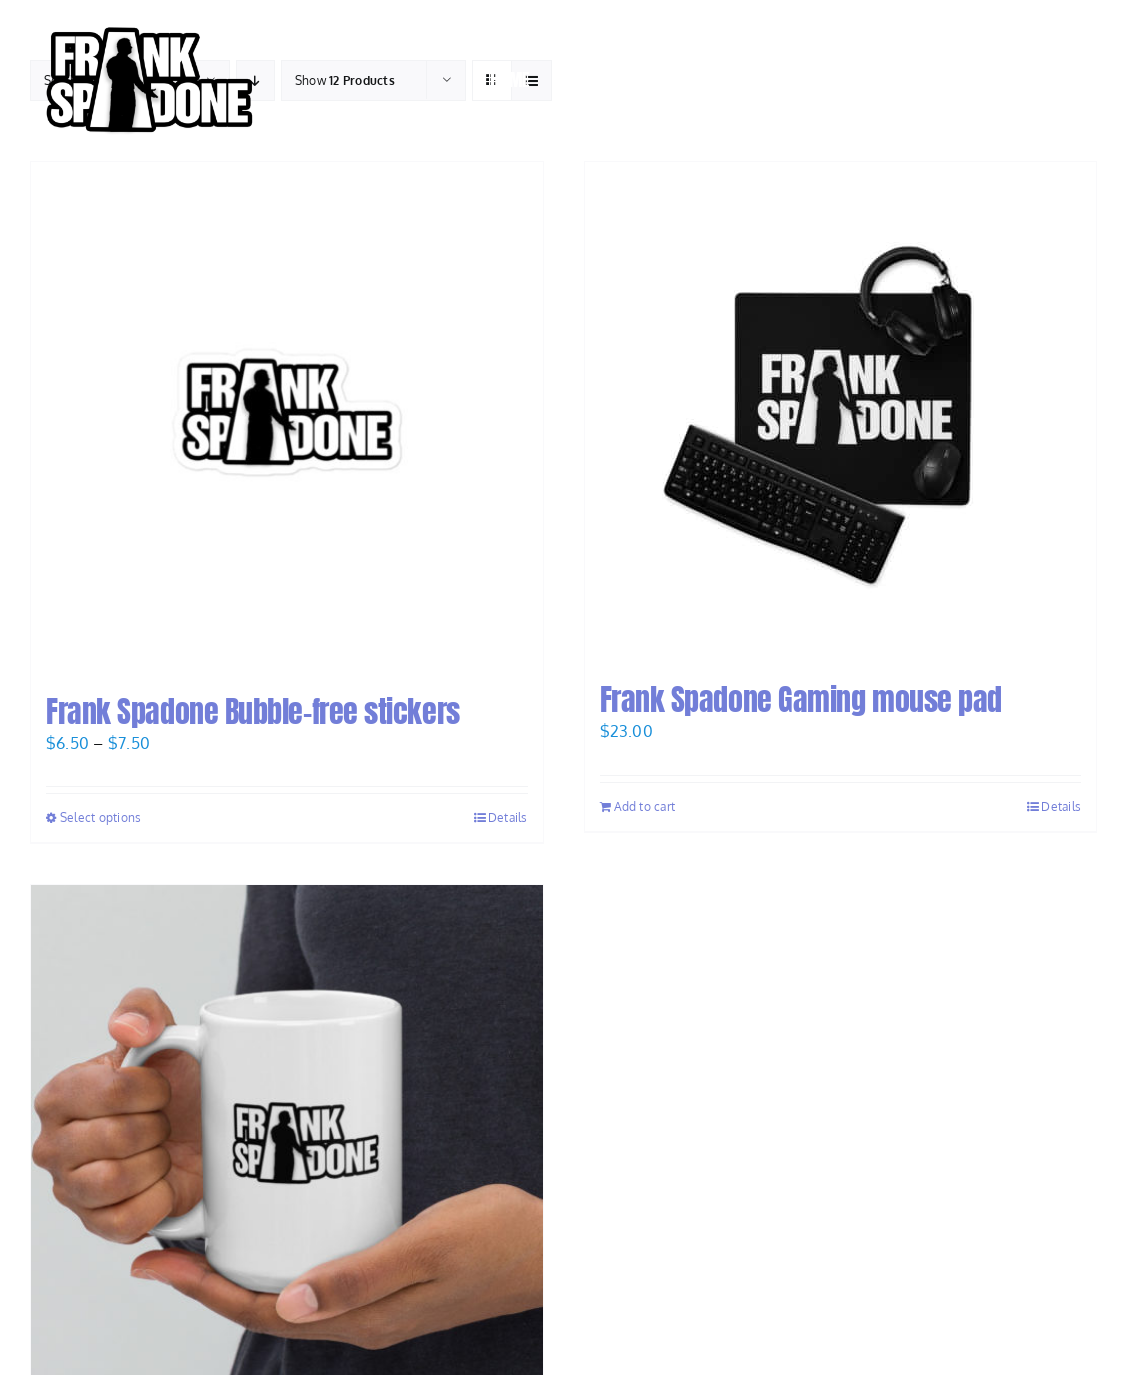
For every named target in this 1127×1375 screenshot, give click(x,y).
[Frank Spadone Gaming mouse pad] (841, 412)
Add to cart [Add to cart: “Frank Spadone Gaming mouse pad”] (645, 806)
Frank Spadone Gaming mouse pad (801, 699)
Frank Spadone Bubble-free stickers (253, 711)
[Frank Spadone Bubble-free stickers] (287, 418)
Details (508, 817)
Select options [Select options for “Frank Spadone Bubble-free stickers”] (100, 817)
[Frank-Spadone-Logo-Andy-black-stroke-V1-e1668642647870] (147, 24)
